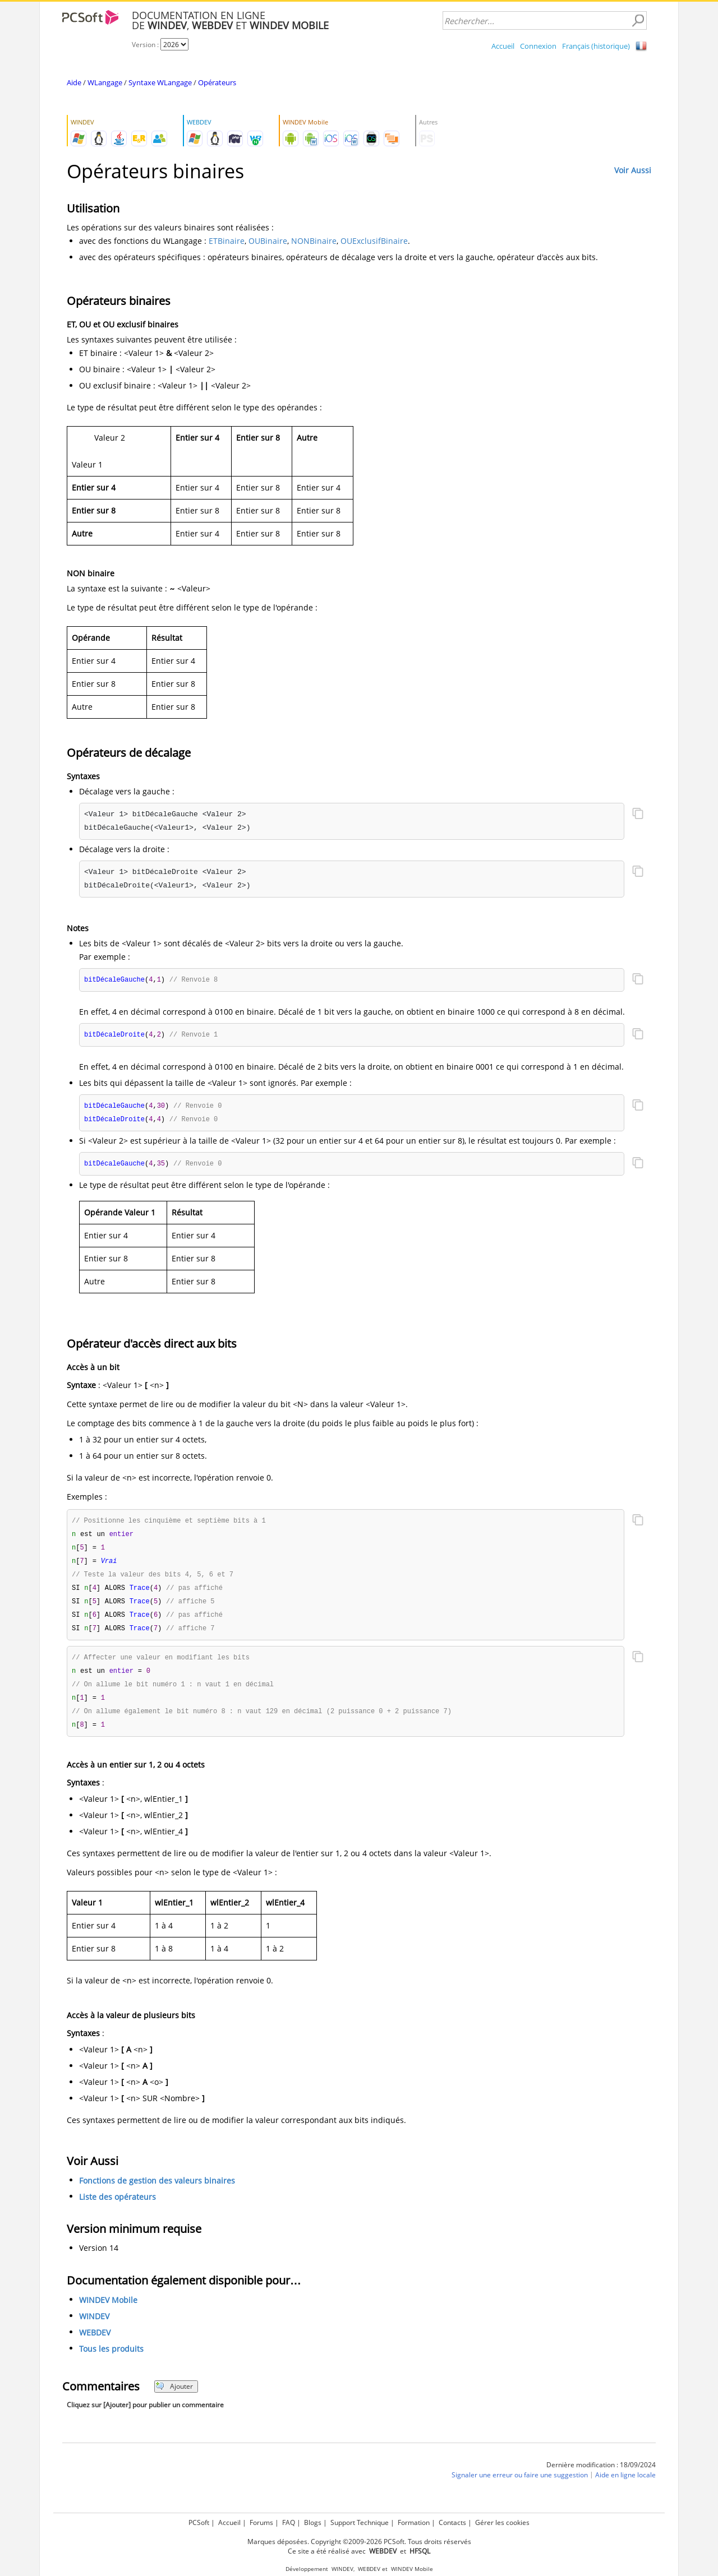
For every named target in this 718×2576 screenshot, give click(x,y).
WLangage (105, 82)
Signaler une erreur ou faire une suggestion (520, 2486)
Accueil (502, 46)
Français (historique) (596, 46)
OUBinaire (267, 240)
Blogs (312, 2522)
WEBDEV (95, 2343)
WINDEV (94, 2327)
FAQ (288, 2522)
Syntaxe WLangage (160, 82)
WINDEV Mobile (108, 2311)
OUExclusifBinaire (374, 240)
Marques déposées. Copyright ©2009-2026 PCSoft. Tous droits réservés (359, 2541)
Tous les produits (111, 2360)
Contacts (452, 2522)
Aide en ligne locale (625, 2486)
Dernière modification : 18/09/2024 (601, 2476)
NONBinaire (314, 240)
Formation (414, 2522)
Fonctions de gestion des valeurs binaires (157, 2191)
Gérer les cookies (502, 2522)
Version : (146, 44)
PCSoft (198, 2522)
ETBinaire (227, 240)
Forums (261, 2522)
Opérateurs (217, 82)
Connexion (538, 46)
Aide (74, 82)
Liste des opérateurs (117, 2208)
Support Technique (359, 2522)
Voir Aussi (632, 170)
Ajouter (174, 2397)
